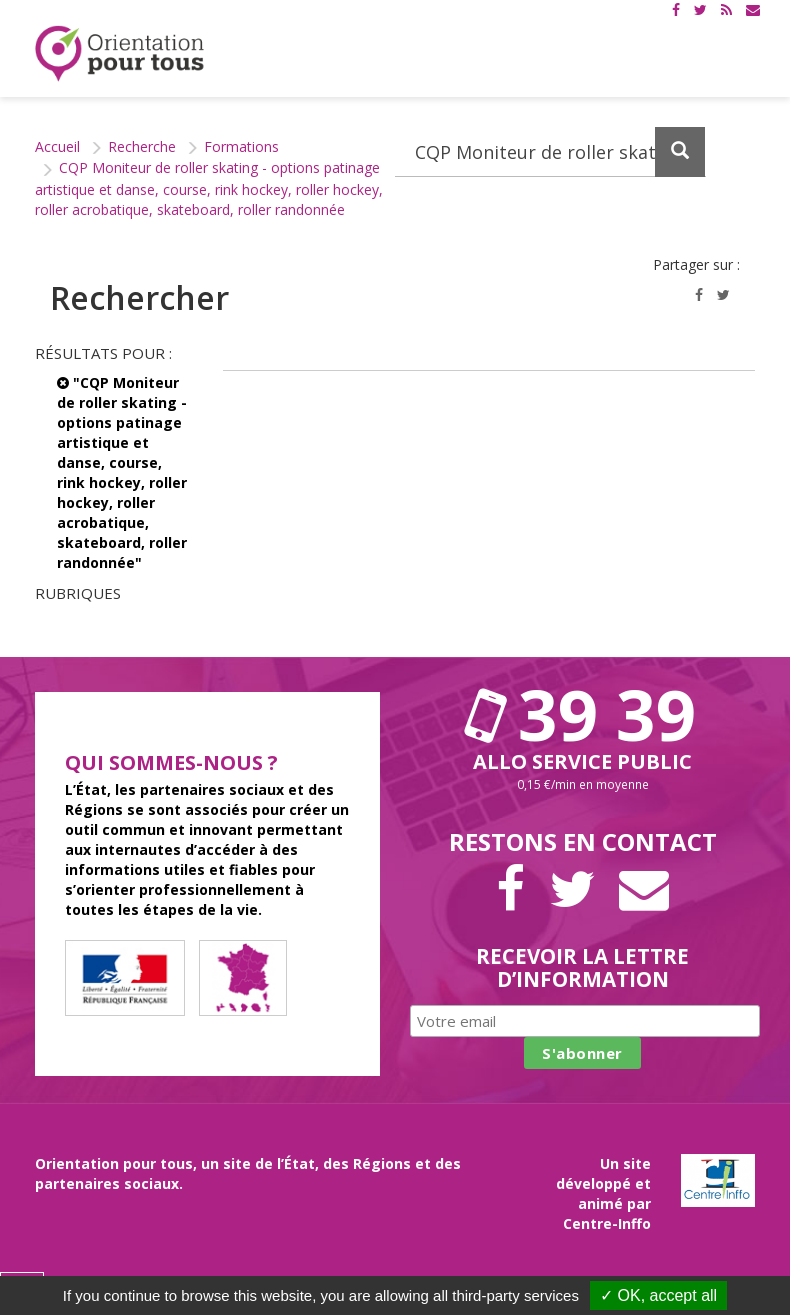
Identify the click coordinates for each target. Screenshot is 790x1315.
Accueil (57, 146)
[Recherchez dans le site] (550, 152)
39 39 (583, 714)
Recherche (142, 146)
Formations (241, 146)
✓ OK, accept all (658, 1295)
